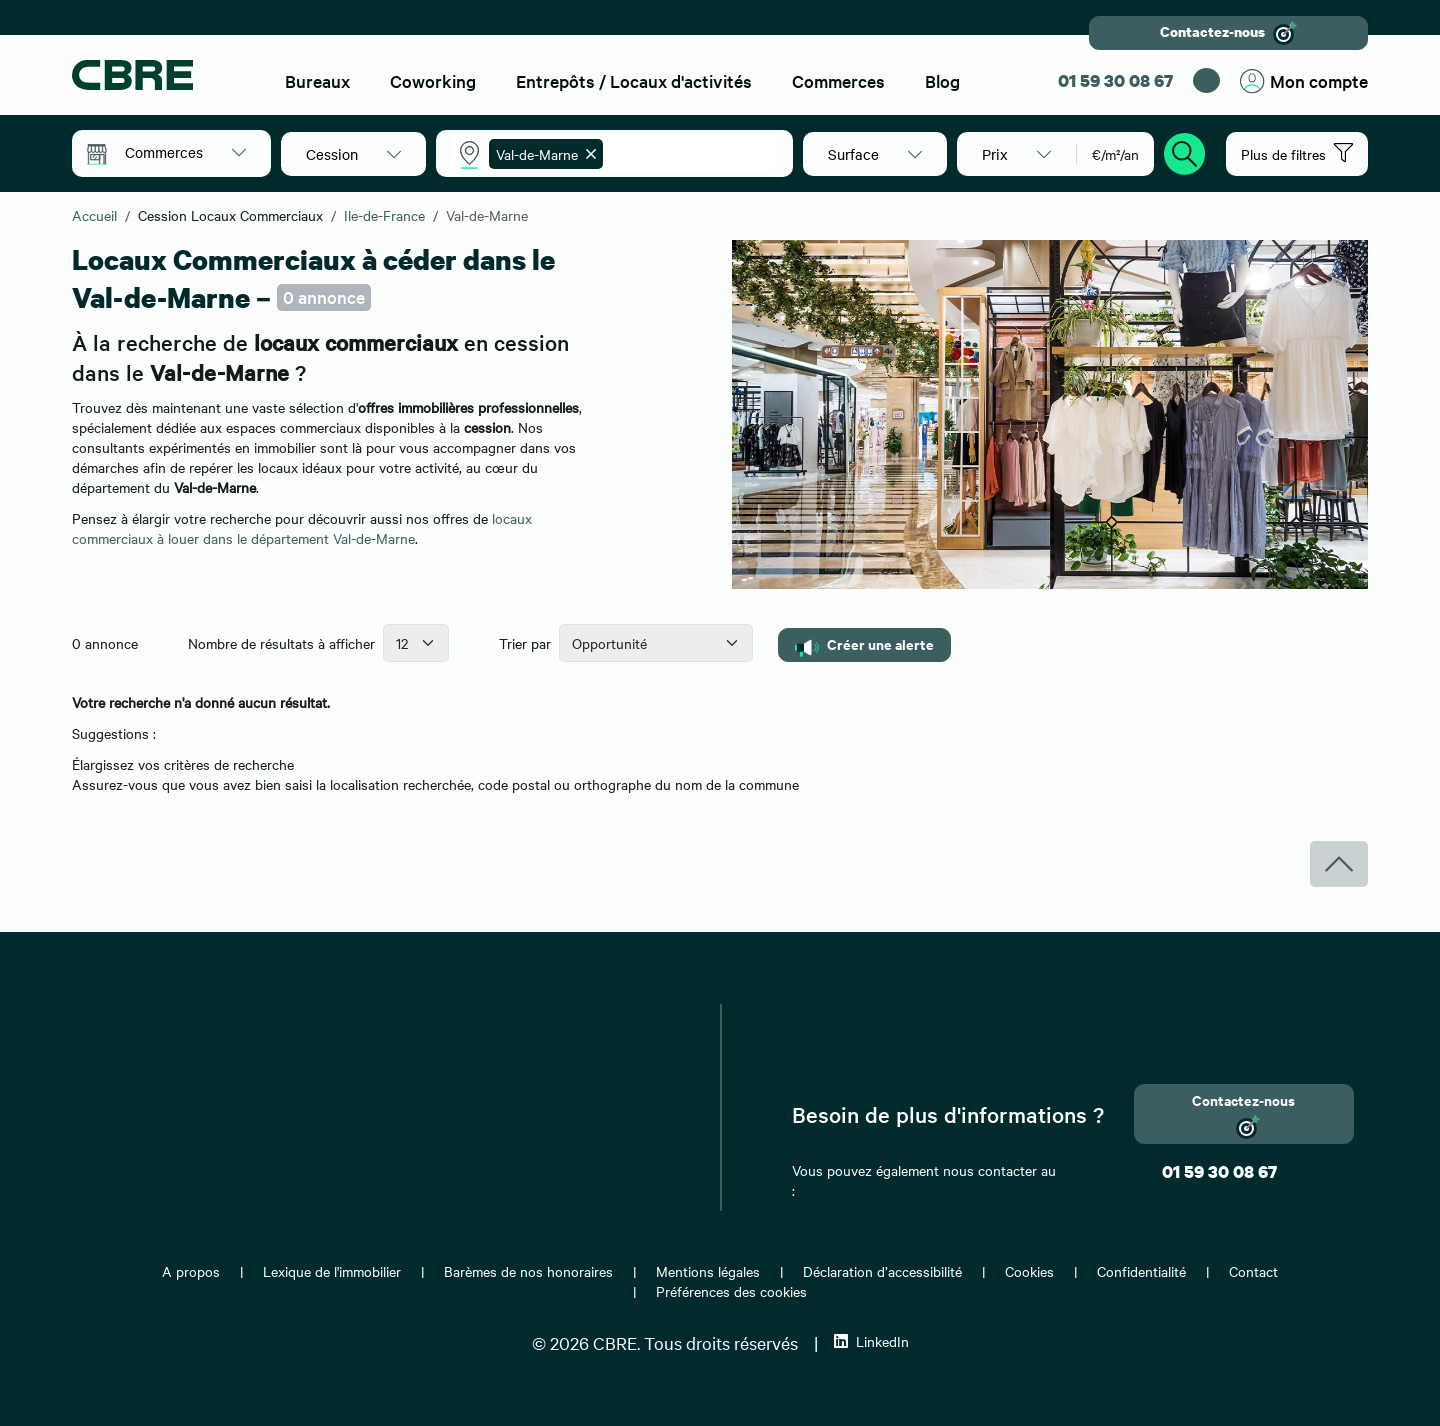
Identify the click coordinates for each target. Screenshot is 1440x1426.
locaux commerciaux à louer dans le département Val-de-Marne (302, 528)
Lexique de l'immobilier (332, 1271)
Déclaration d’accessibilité (882, 1271)
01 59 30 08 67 (1115, 80)
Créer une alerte (864, 644)
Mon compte (1304, 81)
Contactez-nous (1228, 33)
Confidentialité (1141, 1271)
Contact (1253, 1271)
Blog (942, 80)
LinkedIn (871, 1341)
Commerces (838, 80)
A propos (191, 1271)
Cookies (1029, 1271)
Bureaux (317, 80)
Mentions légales (708, 1271)
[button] (185, 152)
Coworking (433, 80)
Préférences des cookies (731, 1291)
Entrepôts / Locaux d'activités (634, 80)
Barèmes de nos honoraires (528, 1271)
